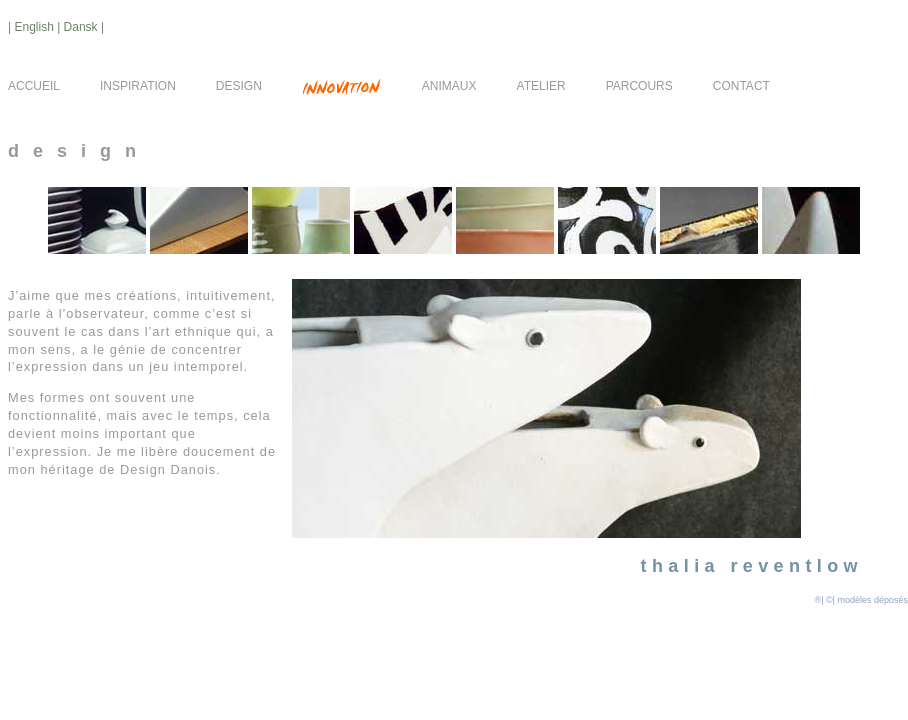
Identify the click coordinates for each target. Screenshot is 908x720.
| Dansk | (80, 27)
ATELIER (541, 86)
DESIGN (239, 86)
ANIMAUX (449, 86)
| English (32, 27)
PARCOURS (639, 86)
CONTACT (741, 86)
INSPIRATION (138, 86)
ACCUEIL (34, 86)
